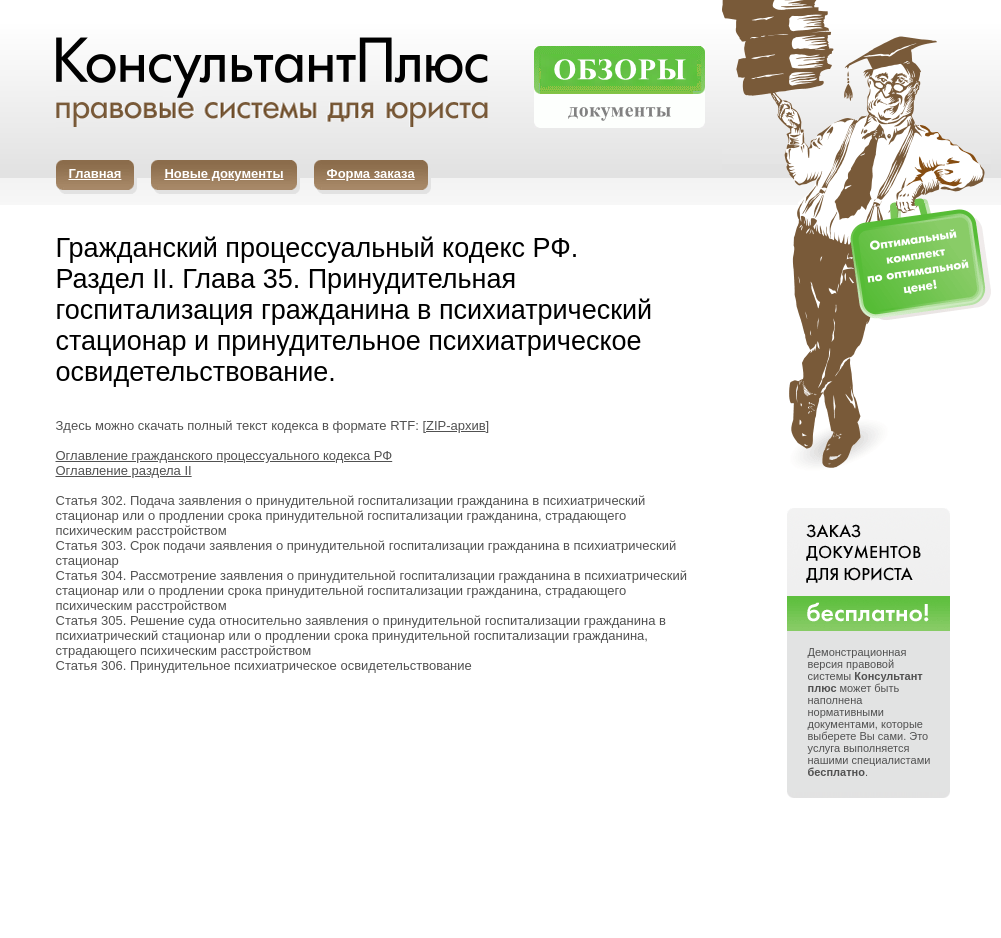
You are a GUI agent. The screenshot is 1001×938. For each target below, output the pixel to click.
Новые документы (223, 173)
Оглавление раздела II (124, 470)
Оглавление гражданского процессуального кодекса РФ (224, 455)
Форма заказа (371, 173)
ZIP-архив (456, 425)
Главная (95, 173)
